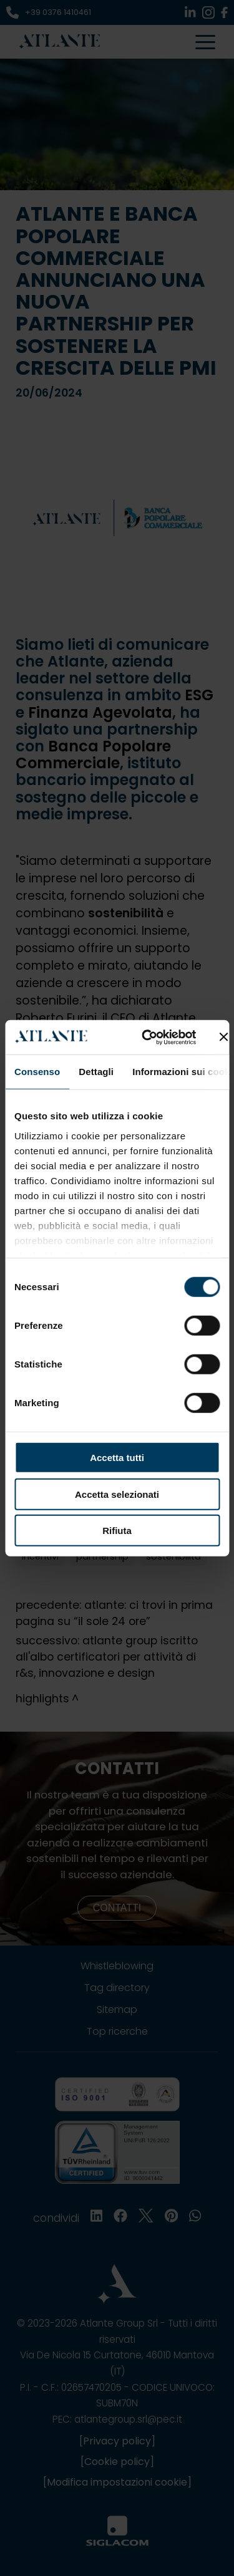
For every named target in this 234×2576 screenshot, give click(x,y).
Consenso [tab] (37, 1071)
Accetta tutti (117, 1457)
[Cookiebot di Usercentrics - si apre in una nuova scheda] (146, 1037)
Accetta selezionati (117, 1493)
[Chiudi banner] (223, 1037)
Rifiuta (117, 1530)
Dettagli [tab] (96, 1071)
